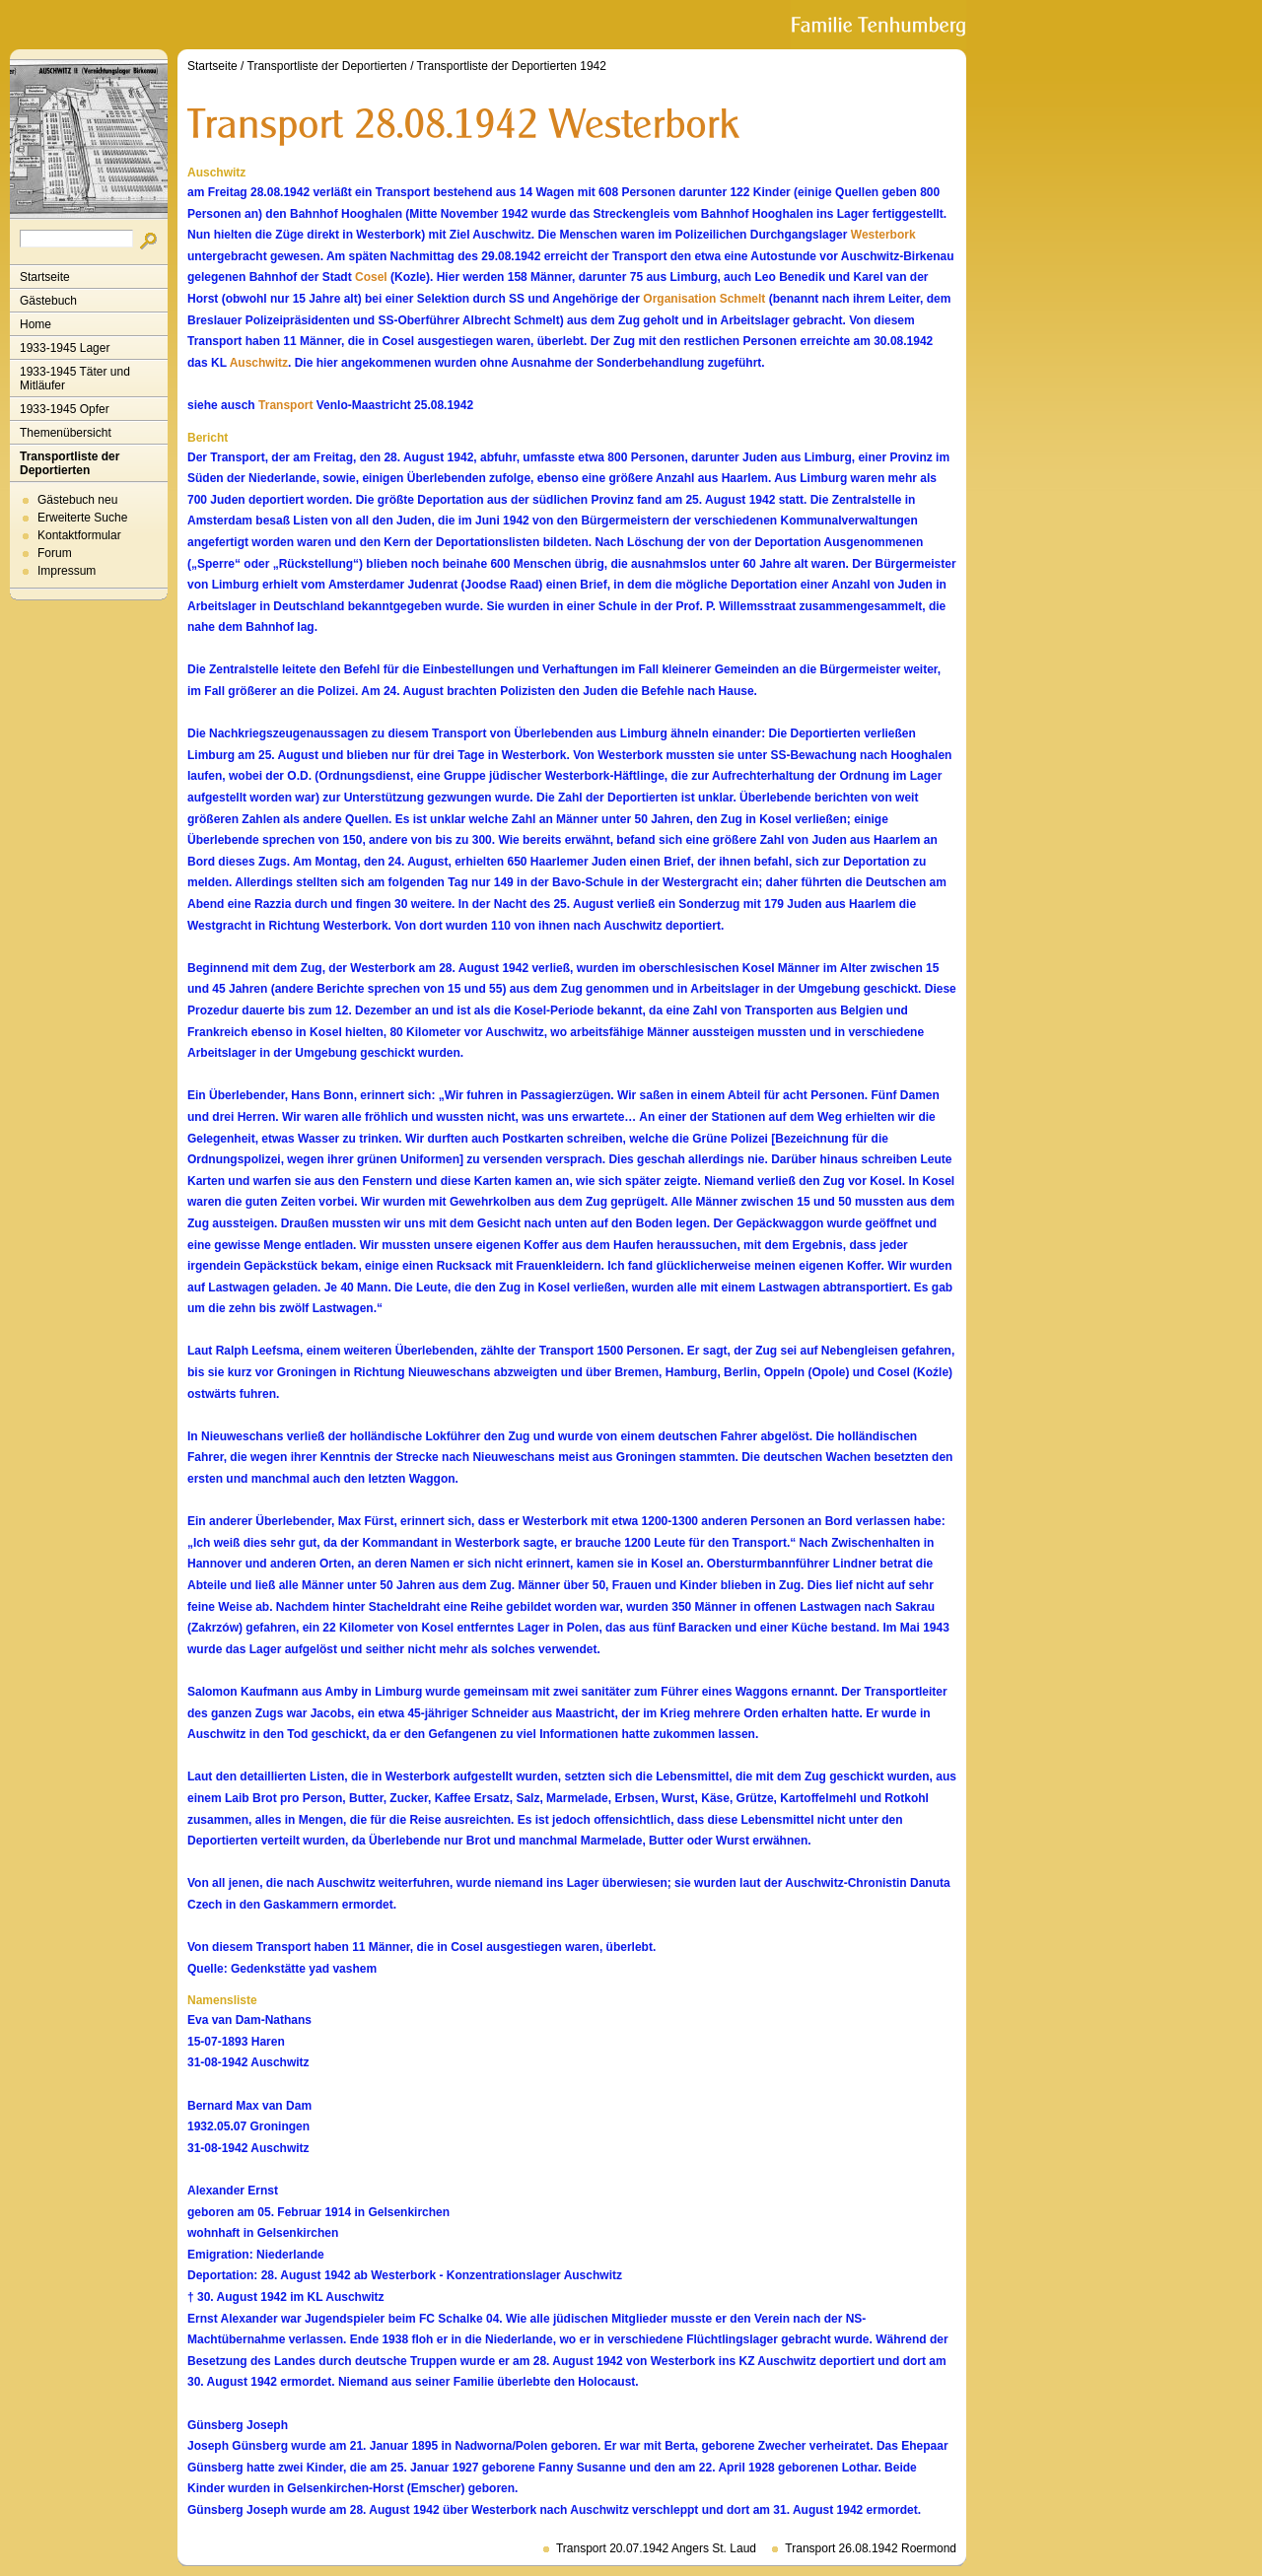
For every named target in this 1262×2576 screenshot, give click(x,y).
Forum (54, 553)
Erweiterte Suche (82, 517)
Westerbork (883, 235)
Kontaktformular (79, 535)
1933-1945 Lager (64, 348)
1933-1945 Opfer (64, 409)
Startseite (45, 277)
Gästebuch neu (77, 500)
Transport (285, 405)
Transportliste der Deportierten (69, 463)
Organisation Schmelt (704, 299)
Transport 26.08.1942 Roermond (870, 2548)
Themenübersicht (65, 433)
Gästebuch (48, 301)
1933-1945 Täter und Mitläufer (75, 378)
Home (35, 324)
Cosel (371, 277)
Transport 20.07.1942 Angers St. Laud (656, 2548)
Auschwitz (259, 363)
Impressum (66, 571)
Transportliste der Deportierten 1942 (511, 66)
